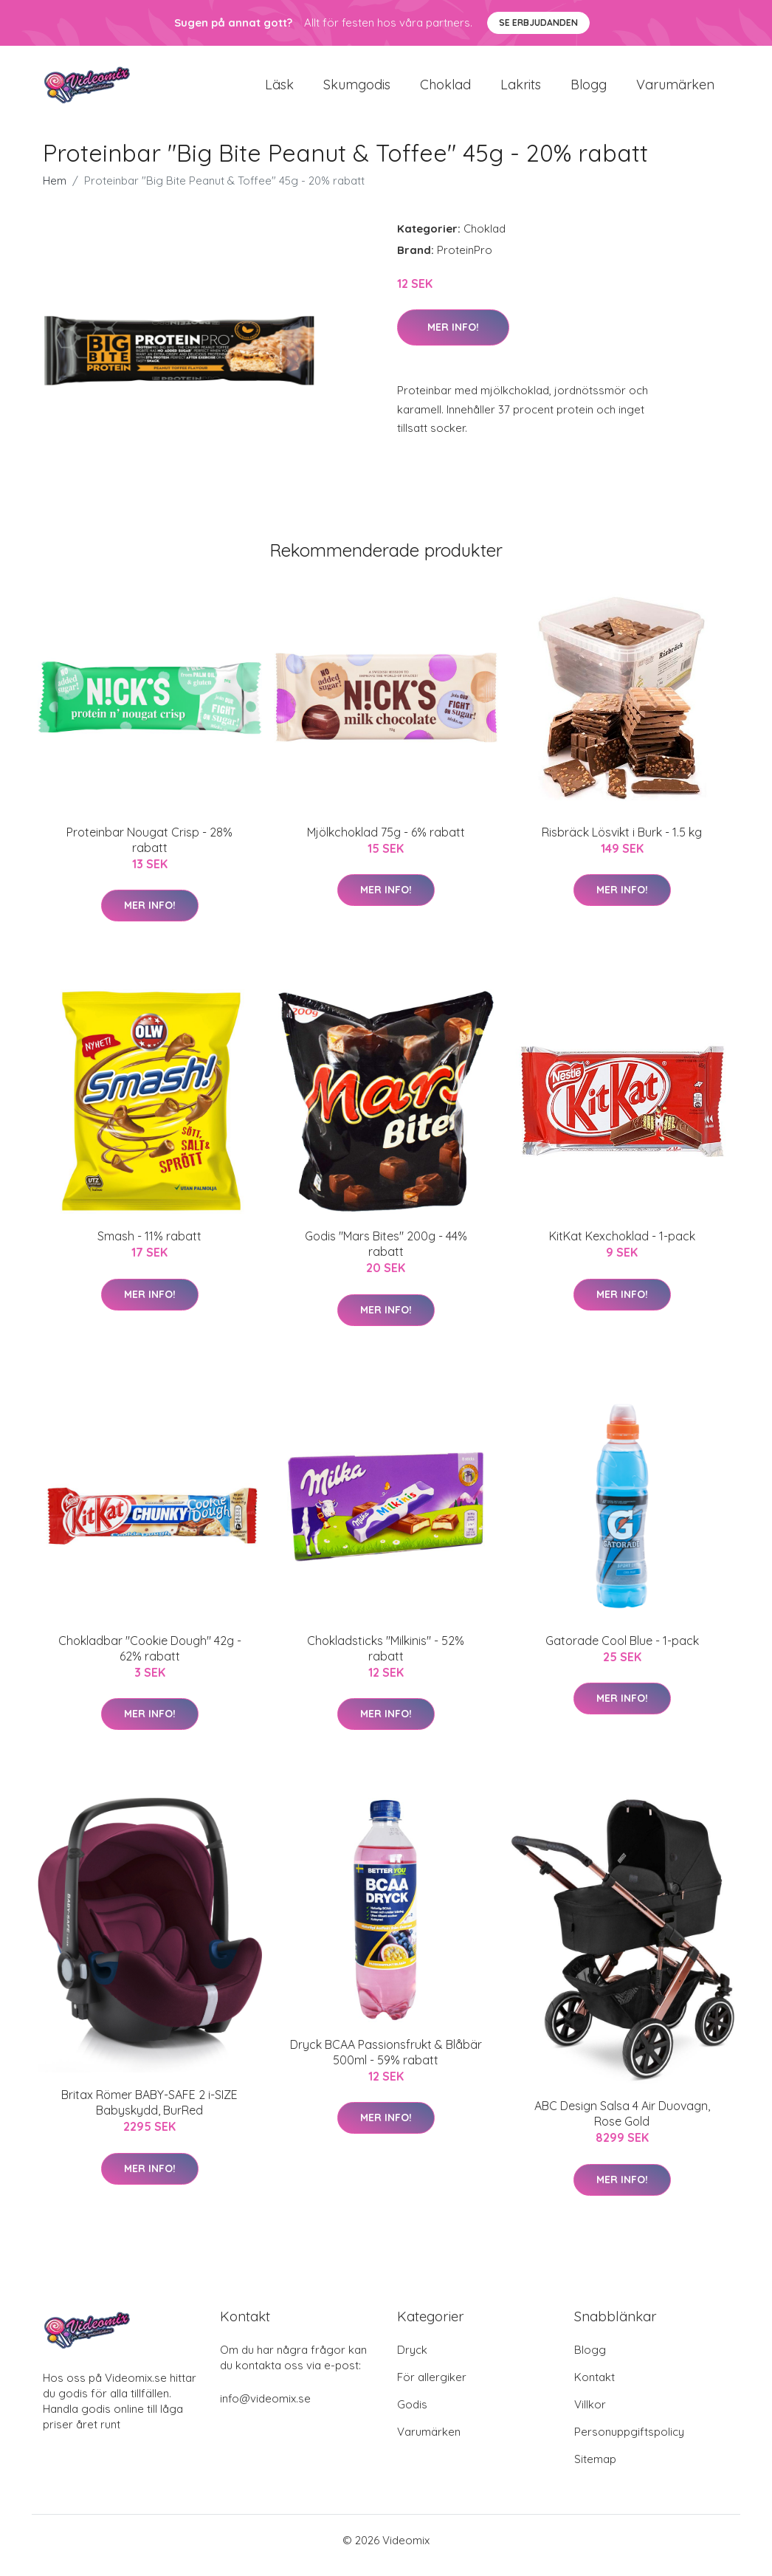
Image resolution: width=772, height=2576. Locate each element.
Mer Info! (453, 337)
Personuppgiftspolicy (629, 2442)
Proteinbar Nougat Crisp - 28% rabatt (149, 850)
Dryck (412, 2360)
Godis (412, 2415)
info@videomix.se (265, 2409)
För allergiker (431, 2387)
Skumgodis (356, 89)
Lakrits (520, 89)
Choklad (445, 89)
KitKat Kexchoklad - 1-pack (622, 1246)
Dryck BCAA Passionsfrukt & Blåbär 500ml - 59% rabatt (386, 2062)
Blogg (589, 89)
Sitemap (595, 2469)
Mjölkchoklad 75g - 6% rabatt (386, 842)
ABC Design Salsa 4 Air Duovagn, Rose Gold (622, 2124)
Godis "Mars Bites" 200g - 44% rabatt (386, 1254)
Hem (54, 191)
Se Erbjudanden (538, 22)
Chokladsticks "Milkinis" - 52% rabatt (385, 1659)
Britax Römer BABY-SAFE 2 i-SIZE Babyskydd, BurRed (149, 2113)
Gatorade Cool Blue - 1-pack (622, 1651)
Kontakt (594, 2387)
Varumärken (675, 89)
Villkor (590, 2415)
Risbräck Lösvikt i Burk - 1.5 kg (622, 842)
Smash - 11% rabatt (149, 1246)
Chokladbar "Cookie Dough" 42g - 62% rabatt (149, 1659)
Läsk (279, 89)
